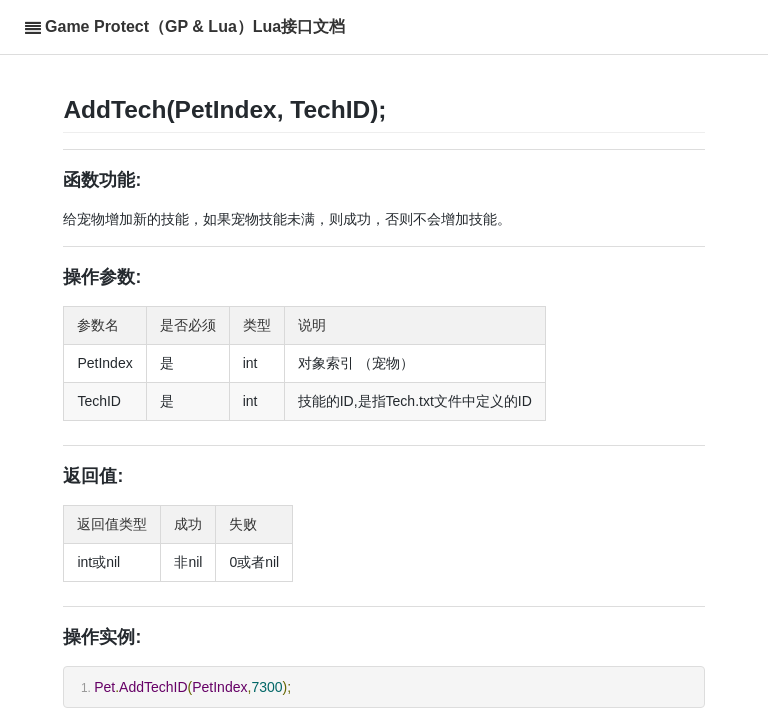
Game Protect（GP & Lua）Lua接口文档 (195, 26)
